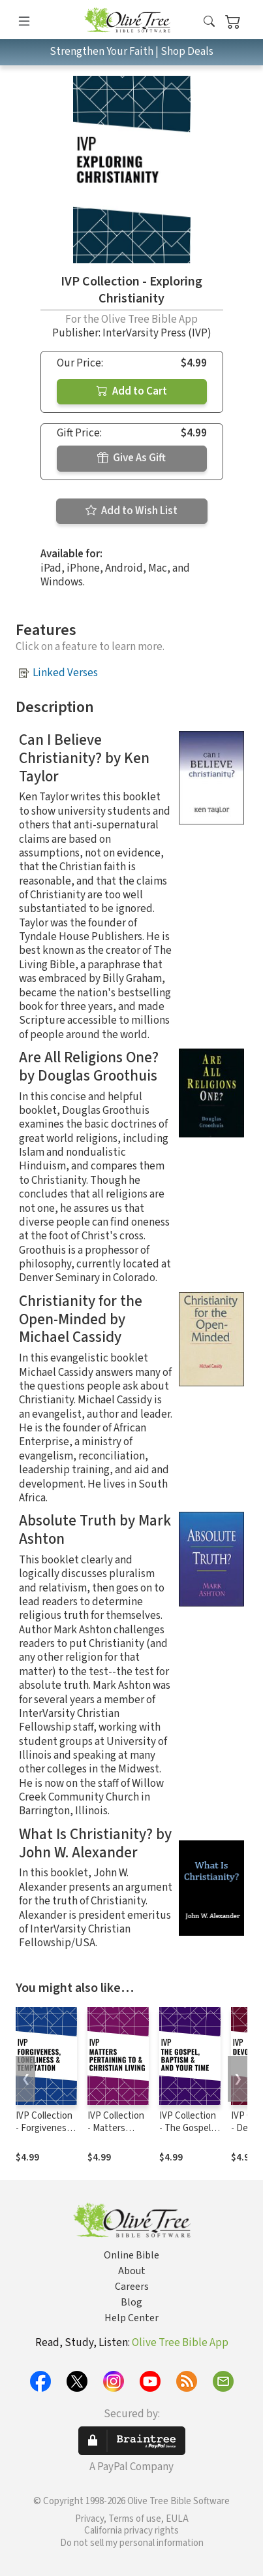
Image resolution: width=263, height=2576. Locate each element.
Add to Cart (132, 391)
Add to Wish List (131, 511)
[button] (209, 22)
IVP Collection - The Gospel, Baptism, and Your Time (187, 2134)
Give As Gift (131, 458)
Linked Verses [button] (65, 673)
